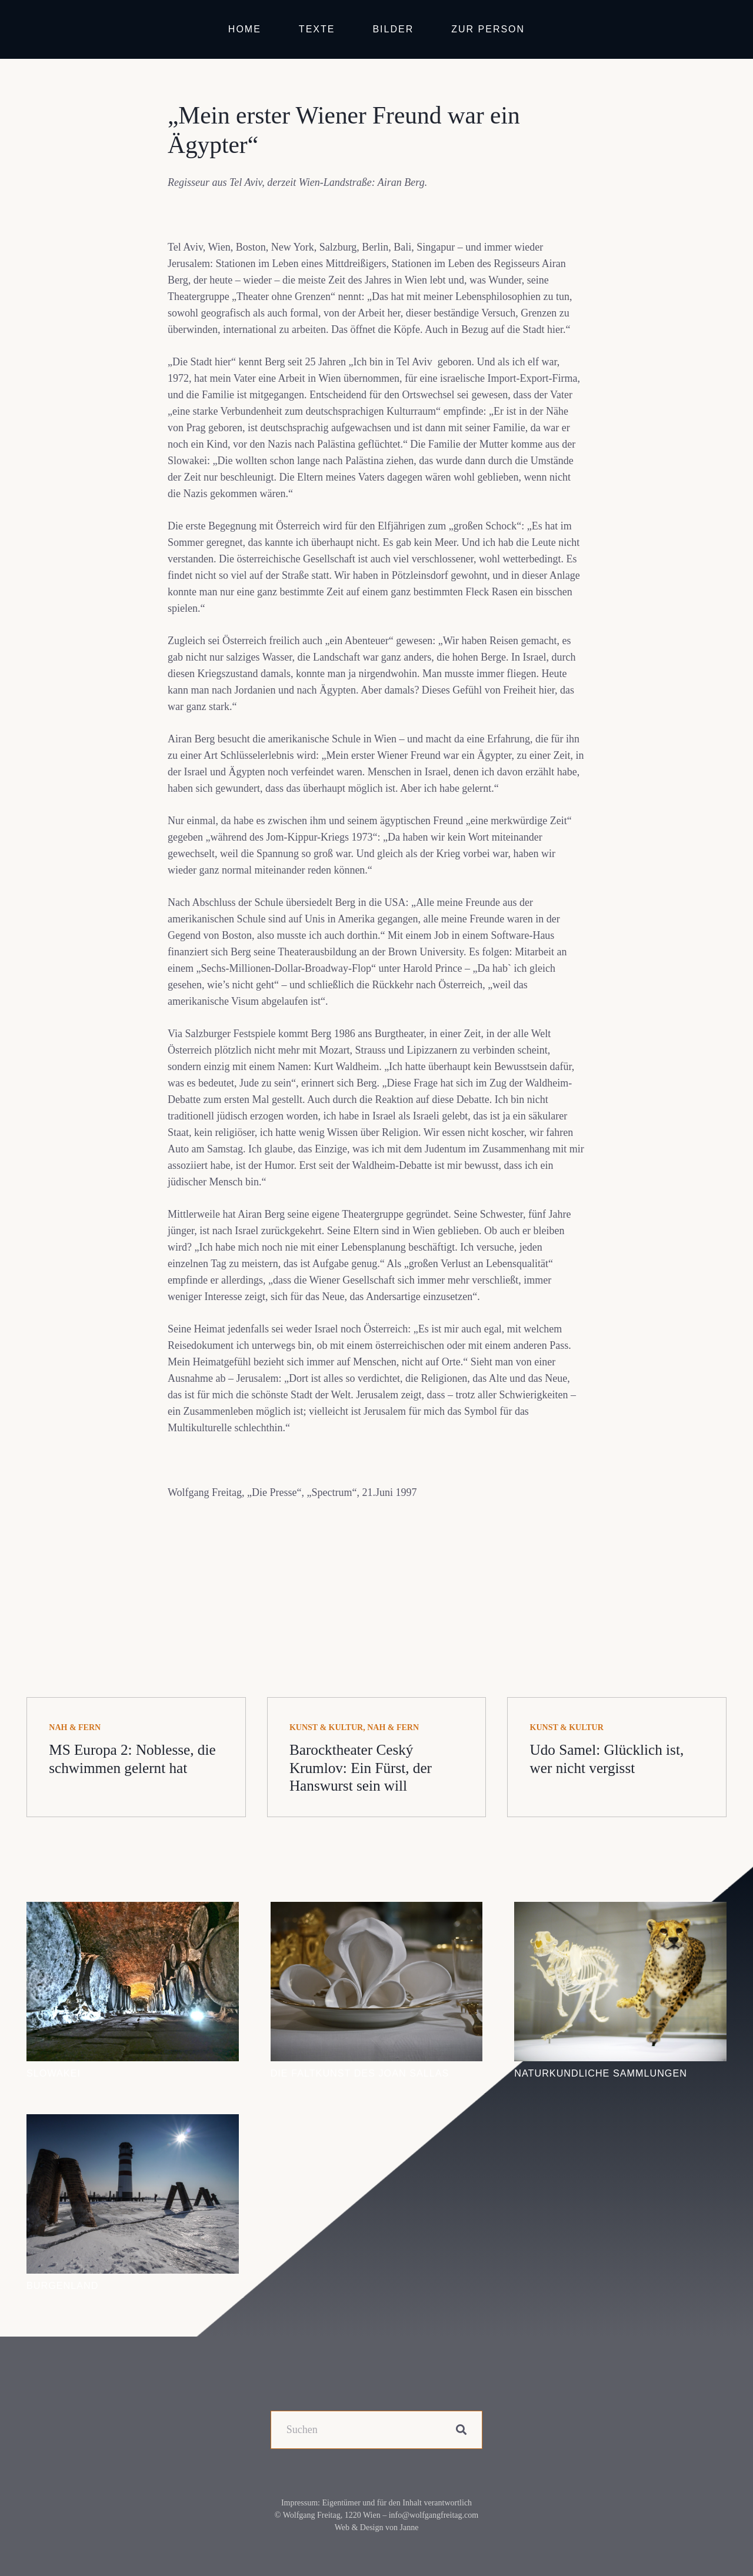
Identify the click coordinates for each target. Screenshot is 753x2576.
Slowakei (53, 2073)
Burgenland (62, 2285)
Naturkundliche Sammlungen (600, 2073)
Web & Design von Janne (377, 2527)
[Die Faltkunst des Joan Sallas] (377, 1910)
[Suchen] (377, 2430)
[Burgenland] (132, 2122)
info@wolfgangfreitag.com (433, 2515)
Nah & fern (75, 1727)
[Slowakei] (132, 1910)
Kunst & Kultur (326, 1727)
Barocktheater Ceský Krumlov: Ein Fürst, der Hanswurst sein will (360, 1767)
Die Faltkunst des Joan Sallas (360, 2073)
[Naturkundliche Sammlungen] (620, 1910)
